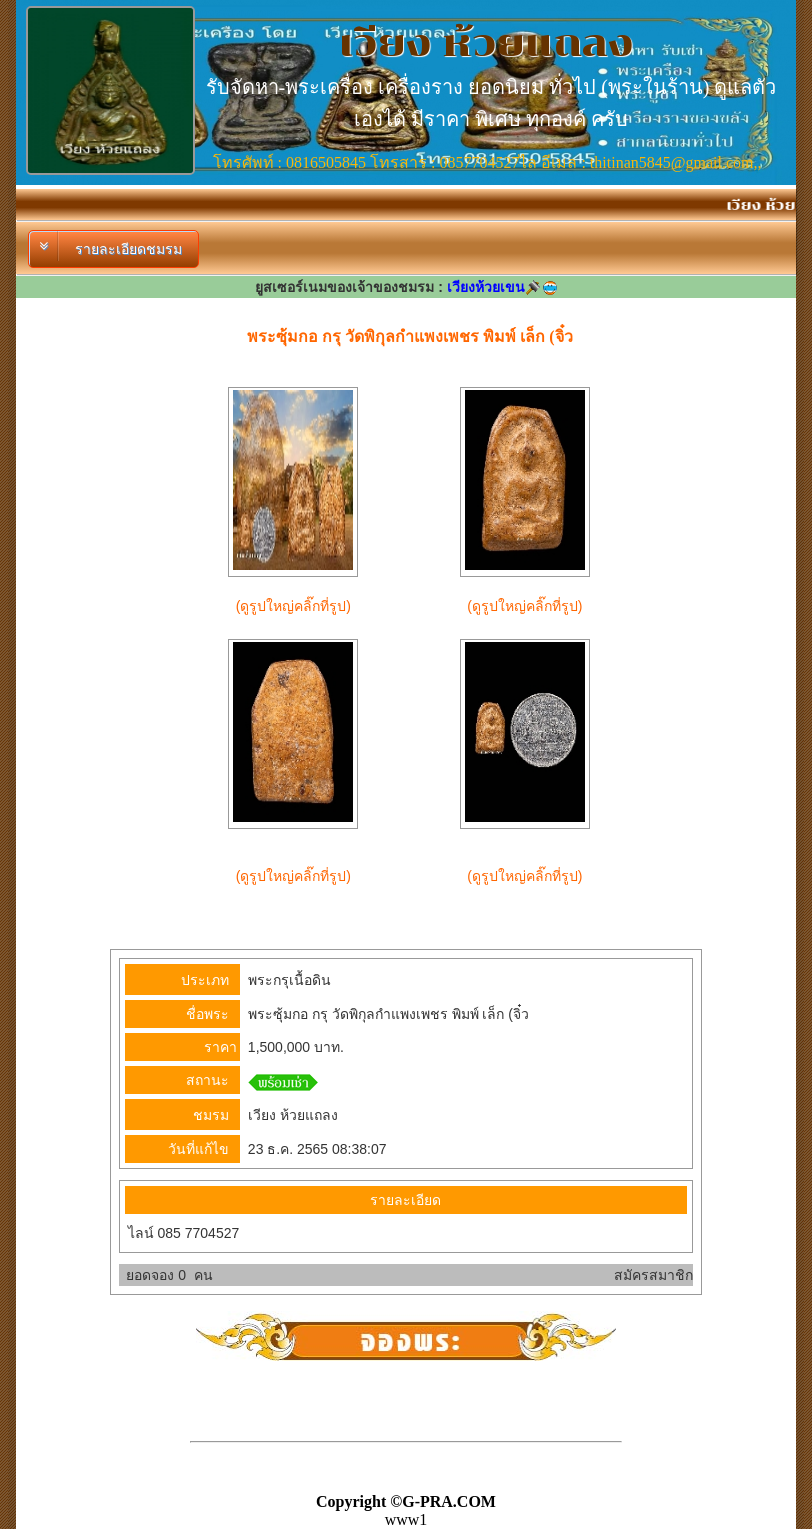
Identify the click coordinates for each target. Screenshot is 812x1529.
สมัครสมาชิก (653, 1275)
